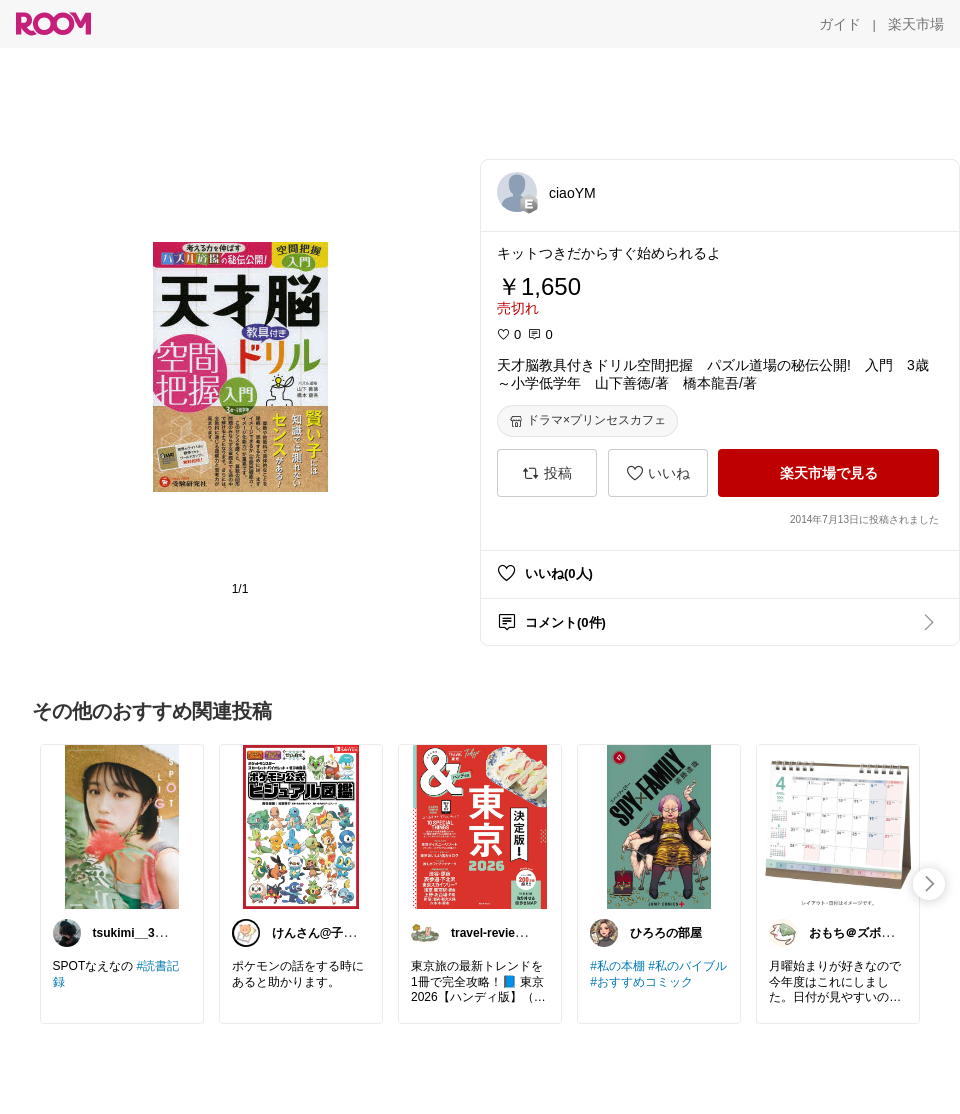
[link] (122, 826)
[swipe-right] (929, 884)
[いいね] (658, 473)
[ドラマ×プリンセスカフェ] (587, 421)
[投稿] (547, 473)
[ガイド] (840, 24)
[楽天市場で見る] (828, 473)
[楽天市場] (916, 24)
